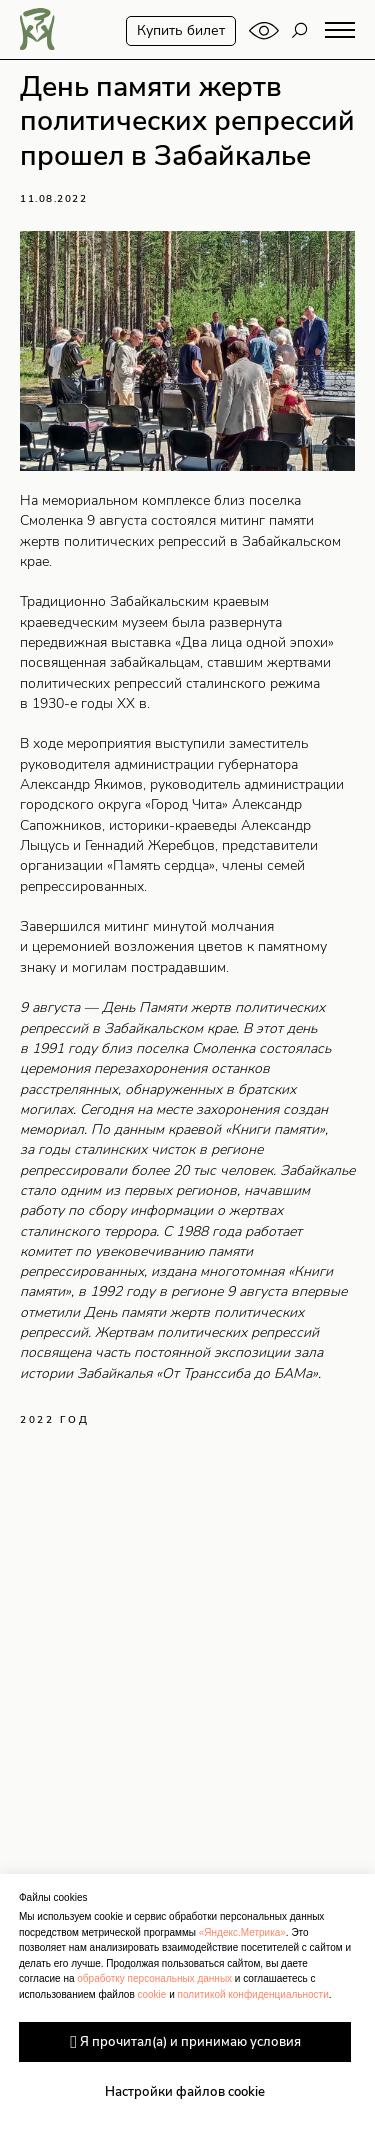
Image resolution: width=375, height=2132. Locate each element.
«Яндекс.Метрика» (242, 1932)
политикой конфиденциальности (253, 1994)
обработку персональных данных (154, 1978)
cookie (151, 1994)
